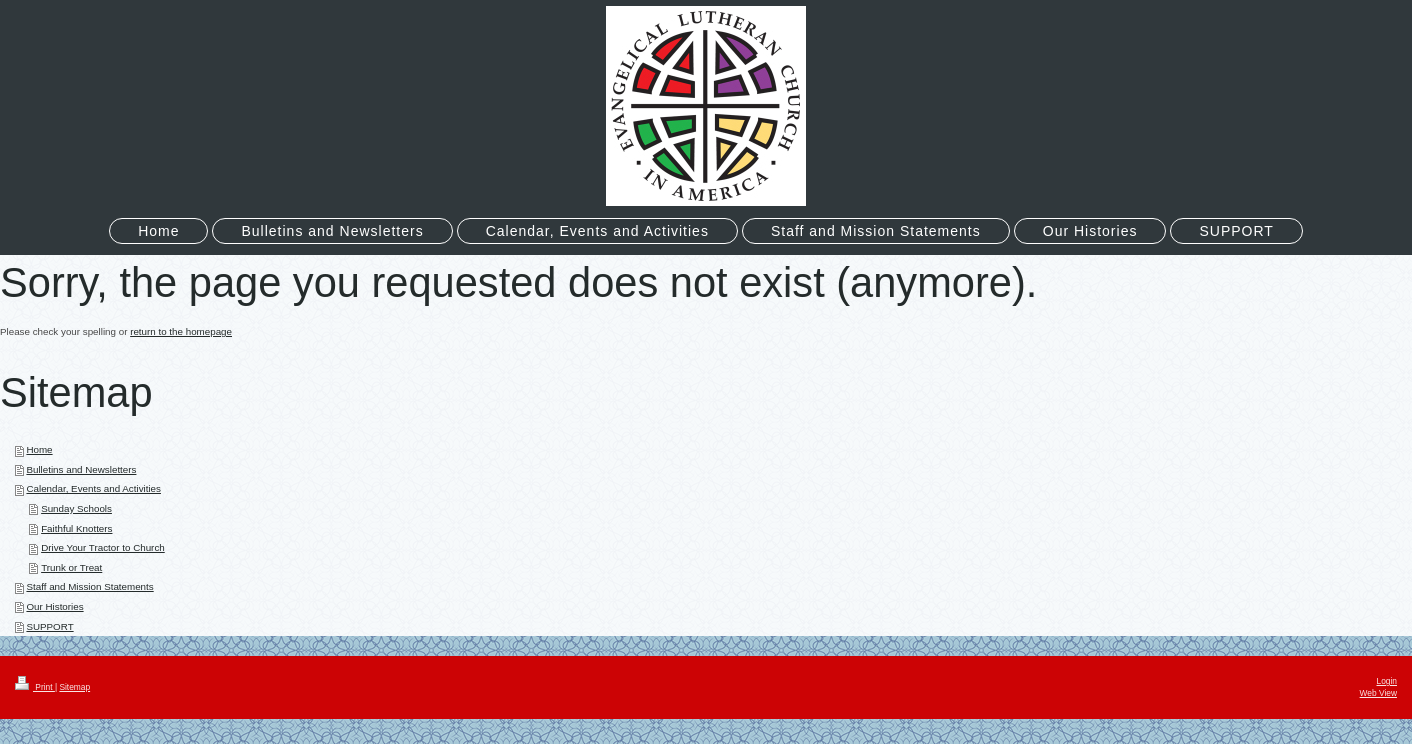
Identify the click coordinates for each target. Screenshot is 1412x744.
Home (39, 449)
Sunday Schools (76, 508)
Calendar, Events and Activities (93, 488)
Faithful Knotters (76, 528)
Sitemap (74, 687)
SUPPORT (49, 626)
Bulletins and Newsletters (81, 469)
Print (35, 687)
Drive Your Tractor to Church (103, 547)
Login (1387, 681)
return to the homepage (181, 331)
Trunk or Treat (71, 567)
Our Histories (54, 606)
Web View (1378, 693)
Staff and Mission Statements (89, 586)
